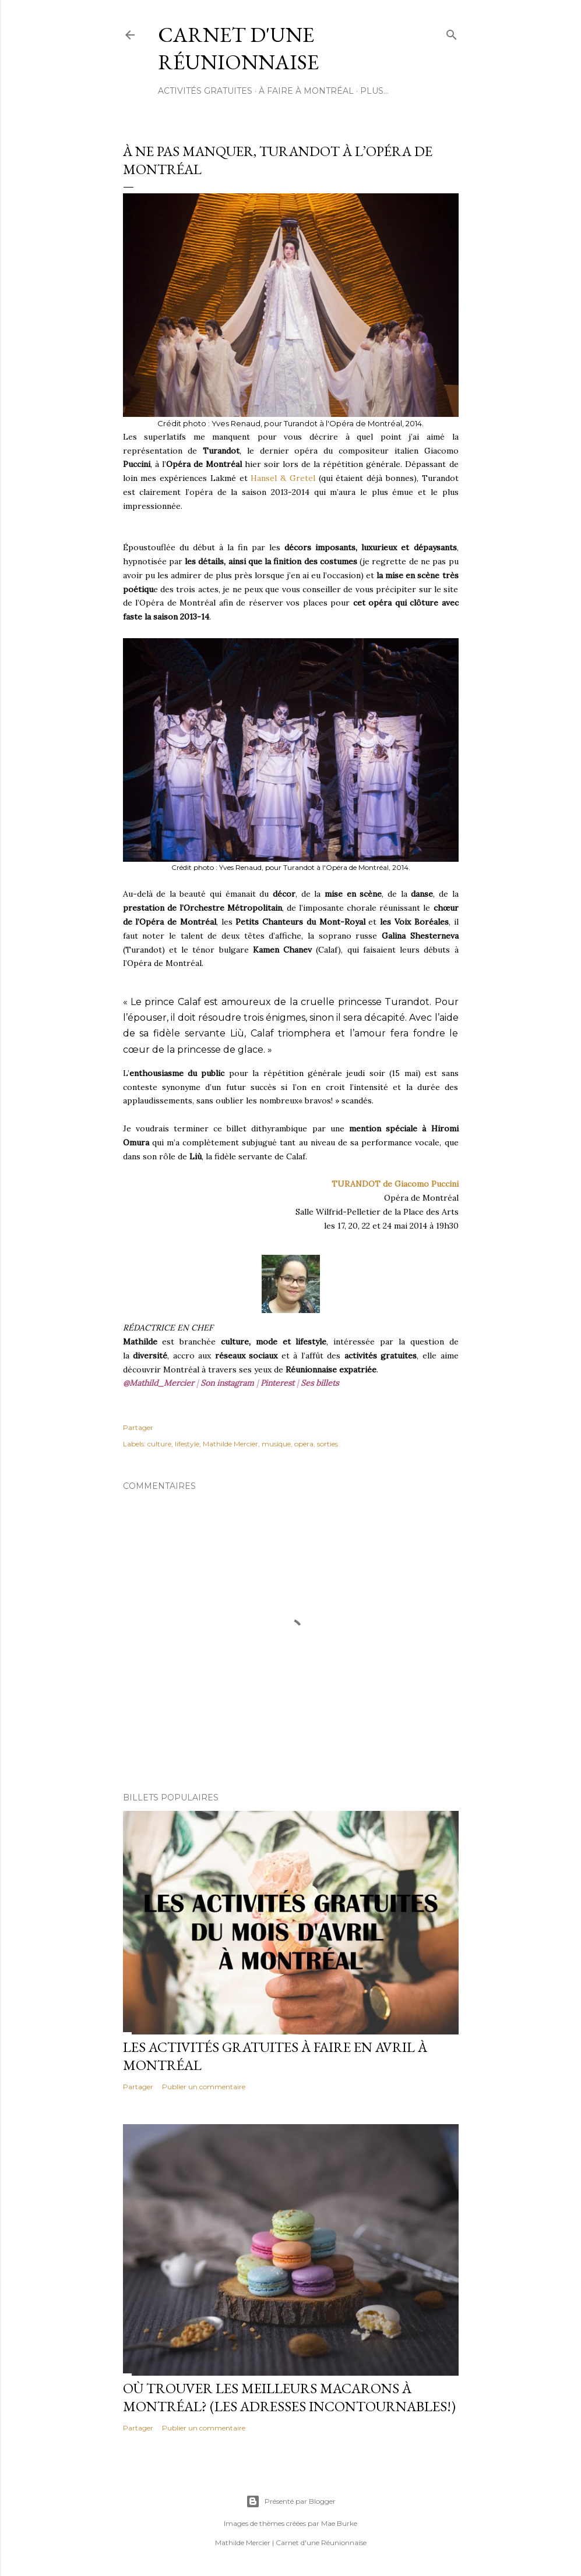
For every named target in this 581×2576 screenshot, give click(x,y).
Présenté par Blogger (291, 2501)
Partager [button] (138, 1427)
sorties (327, 1443)
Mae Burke (339, 2523)
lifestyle (187, 1443)
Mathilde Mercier (230, 1443)
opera (304, 1443)
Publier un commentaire (203, 2086)
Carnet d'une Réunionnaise (238, 48)
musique (276, 1443)
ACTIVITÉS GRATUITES (205, 91)
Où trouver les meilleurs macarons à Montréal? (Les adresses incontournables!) (289, 2397)
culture (159, 1443)
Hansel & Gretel (284, 478)
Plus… (374, 91)
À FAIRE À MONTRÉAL (306, 91)
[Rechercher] (452, 32)
